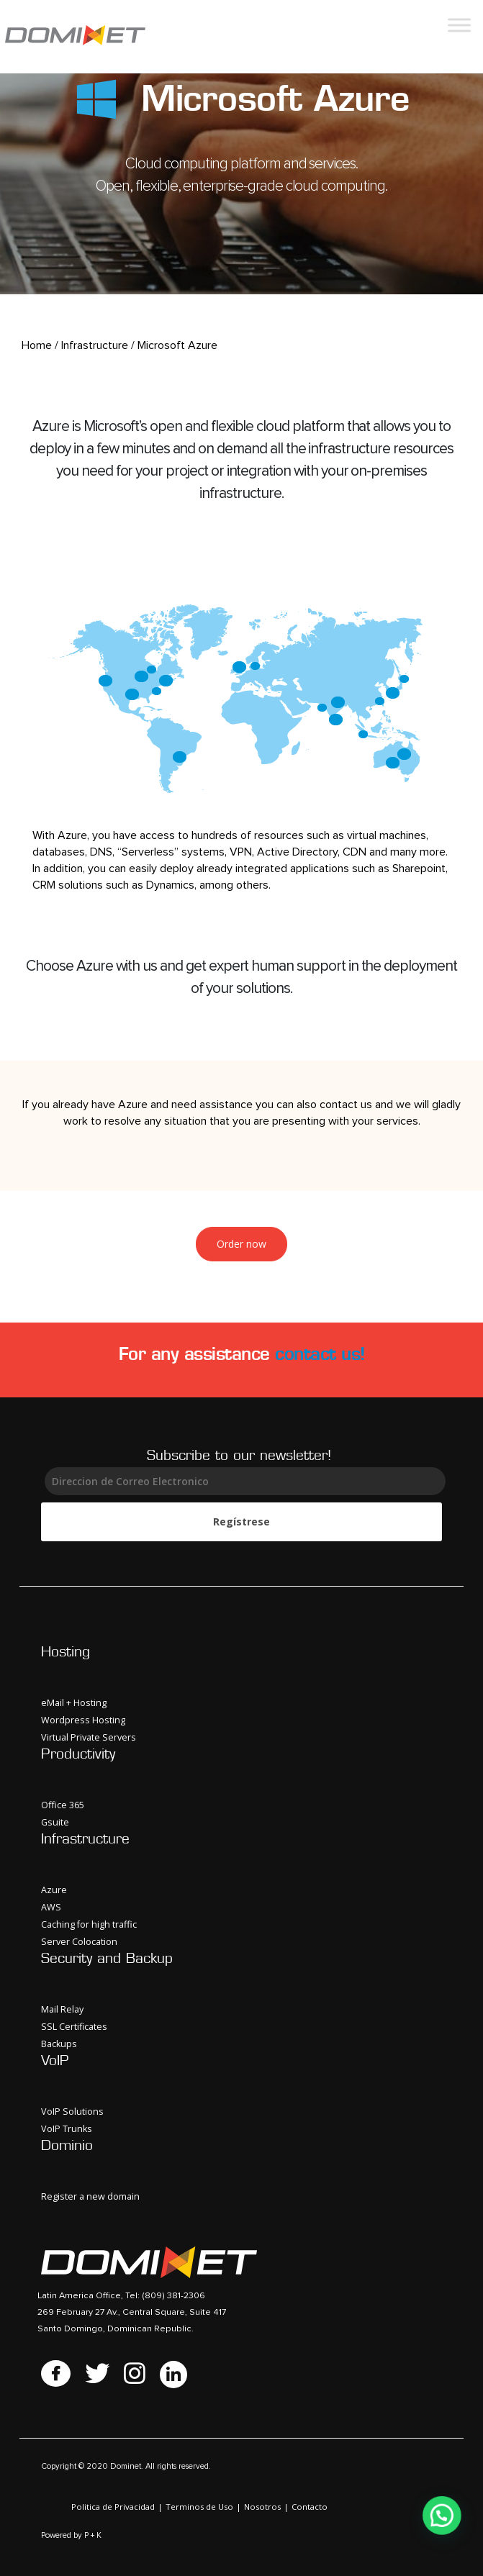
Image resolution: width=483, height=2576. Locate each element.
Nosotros (262, 2506)
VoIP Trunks (66, 2129)
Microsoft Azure (177, 345)
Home (37, 345)
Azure (54, 1890)
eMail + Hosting (74, 1703)
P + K (92, 2535)
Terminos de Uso (199, 2506)
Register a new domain (90, 2196)
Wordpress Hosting (83, 1720)
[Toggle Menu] (459, 25)
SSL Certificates (74, 2027)
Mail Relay (62, 2009)
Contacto (310, 2506)
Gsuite (55, 1822)
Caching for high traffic (89, 1924)
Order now (241, 1244)
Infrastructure (94, 345)
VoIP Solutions (72, 2111)
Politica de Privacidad (113, 2506)
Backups (59, 2044)
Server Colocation (79, 1942)
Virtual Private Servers (88, 1737)
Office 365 (62, 1805)
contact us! (320, 1353)
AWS (51, 1907)
